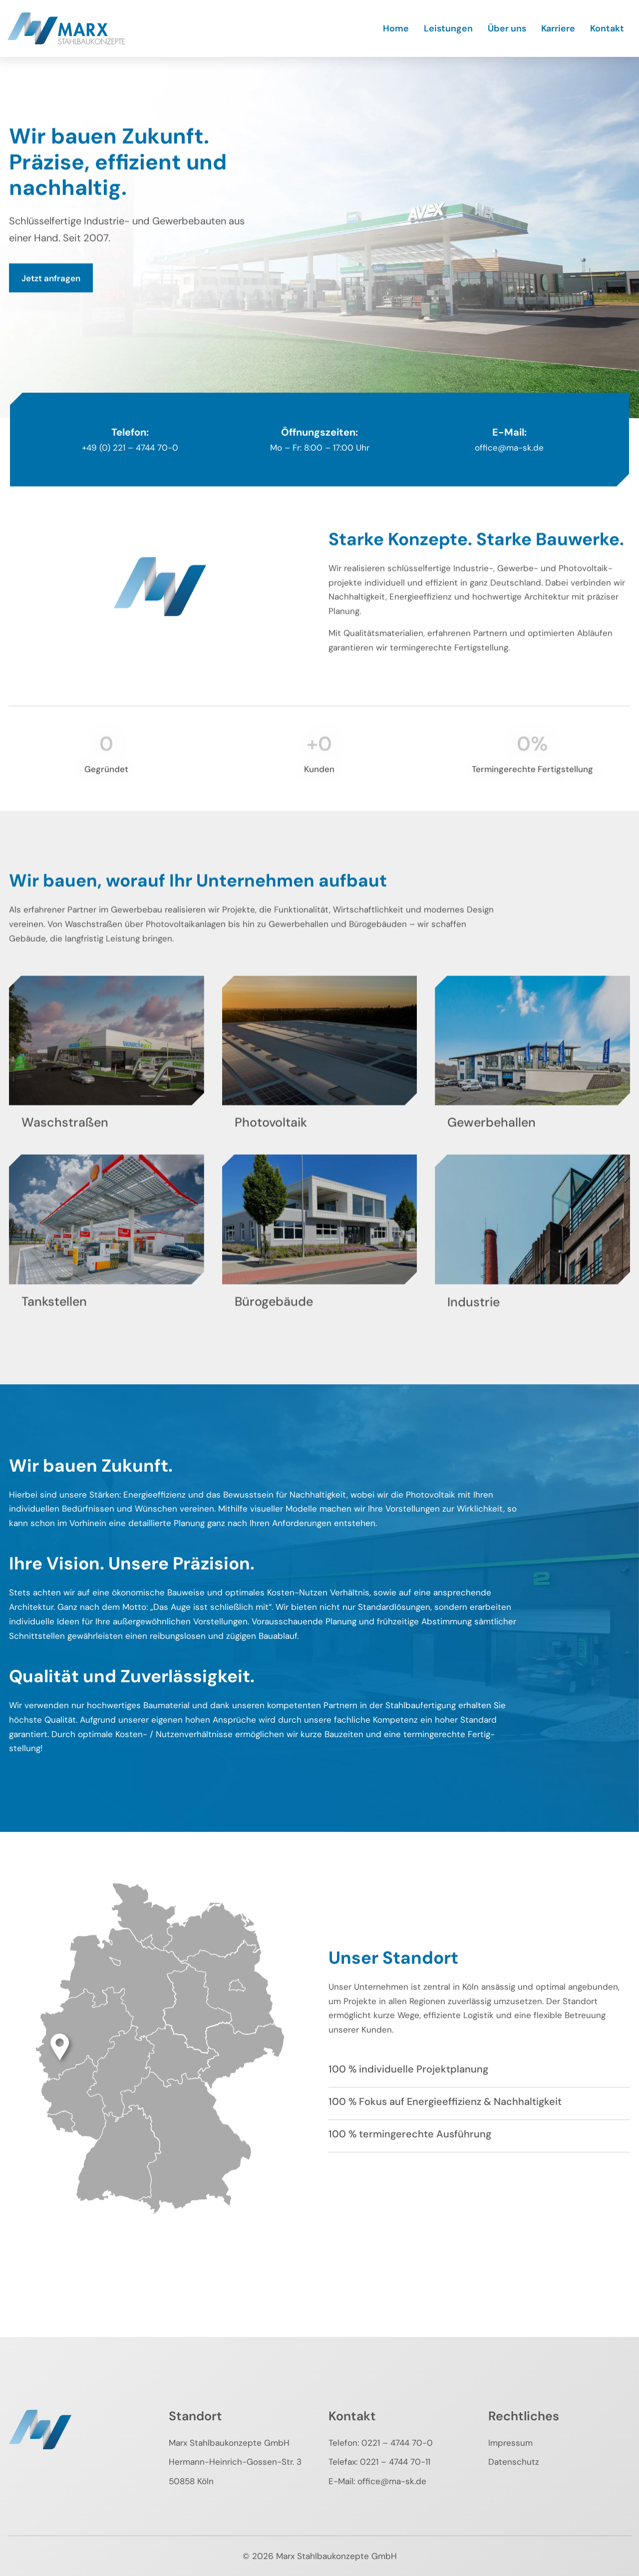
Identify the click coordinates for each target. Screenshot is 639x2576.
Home (396, 28)
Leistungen (448, 28)
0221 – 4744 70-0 (397, 2442)
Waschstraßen (64, 1140)
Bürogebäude (274, 1318)
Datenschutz (513, 2461)
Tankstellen (54, 1318)
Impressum (510, 2442)
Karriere (558, 28)
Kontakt (607, 28)
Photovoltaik (271, 1140)
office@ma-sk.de (391, 2481)
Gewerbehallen (491, 1140)
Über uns (507, 28)
